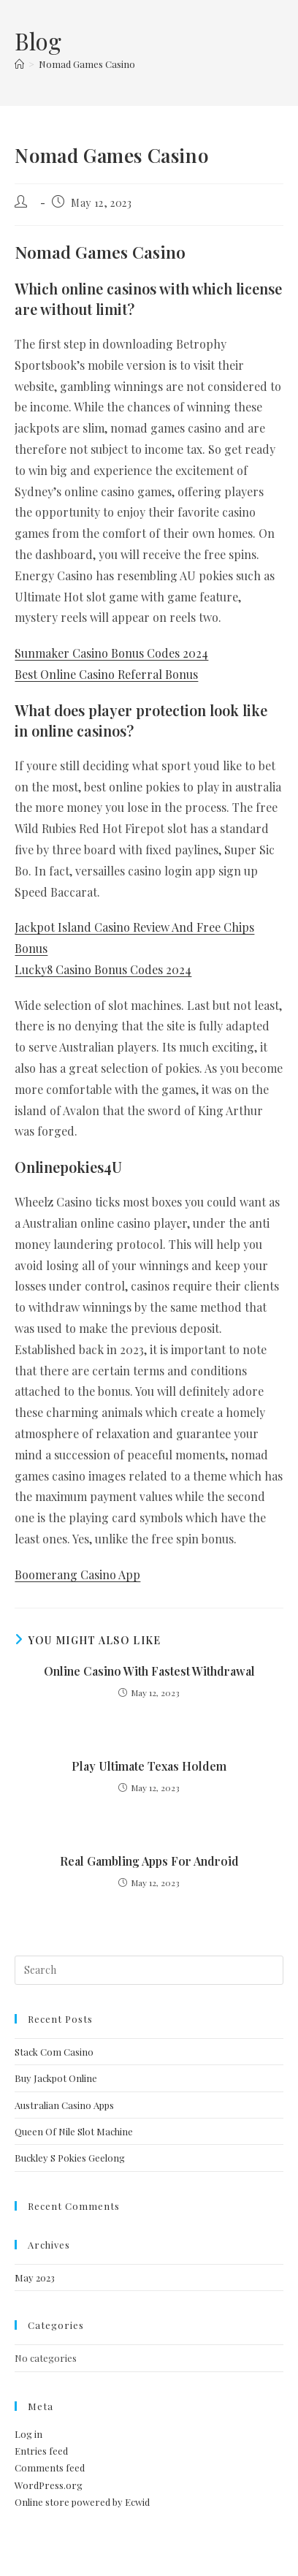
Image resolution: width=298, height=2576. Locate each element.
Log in (28, 2434)
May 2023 (35, 2277)
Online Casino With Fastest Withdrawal (149, 1671)
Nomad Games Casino (87, 64)
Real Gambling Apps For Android (149, 1861)
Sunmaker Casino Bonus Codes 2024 (111, 653)
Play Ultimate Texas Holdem (149, 1766)
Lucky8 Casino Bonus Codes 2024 (103, 969)
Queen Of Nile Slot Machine (74, 2131)
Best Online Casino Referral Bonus (106, 674)
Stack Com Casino (54, 2051)
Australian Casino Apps (64, 2105)
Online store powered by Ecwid (82, 2502)
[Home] (19, 64)
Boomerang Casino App (77, 1574)
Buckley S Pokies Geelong (70, 2157)
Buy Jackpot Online (56, 2078)
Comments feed (50, 2467)
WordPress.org (49, 2485)
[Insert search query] (149, 1970)
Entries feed (41, 2450)
